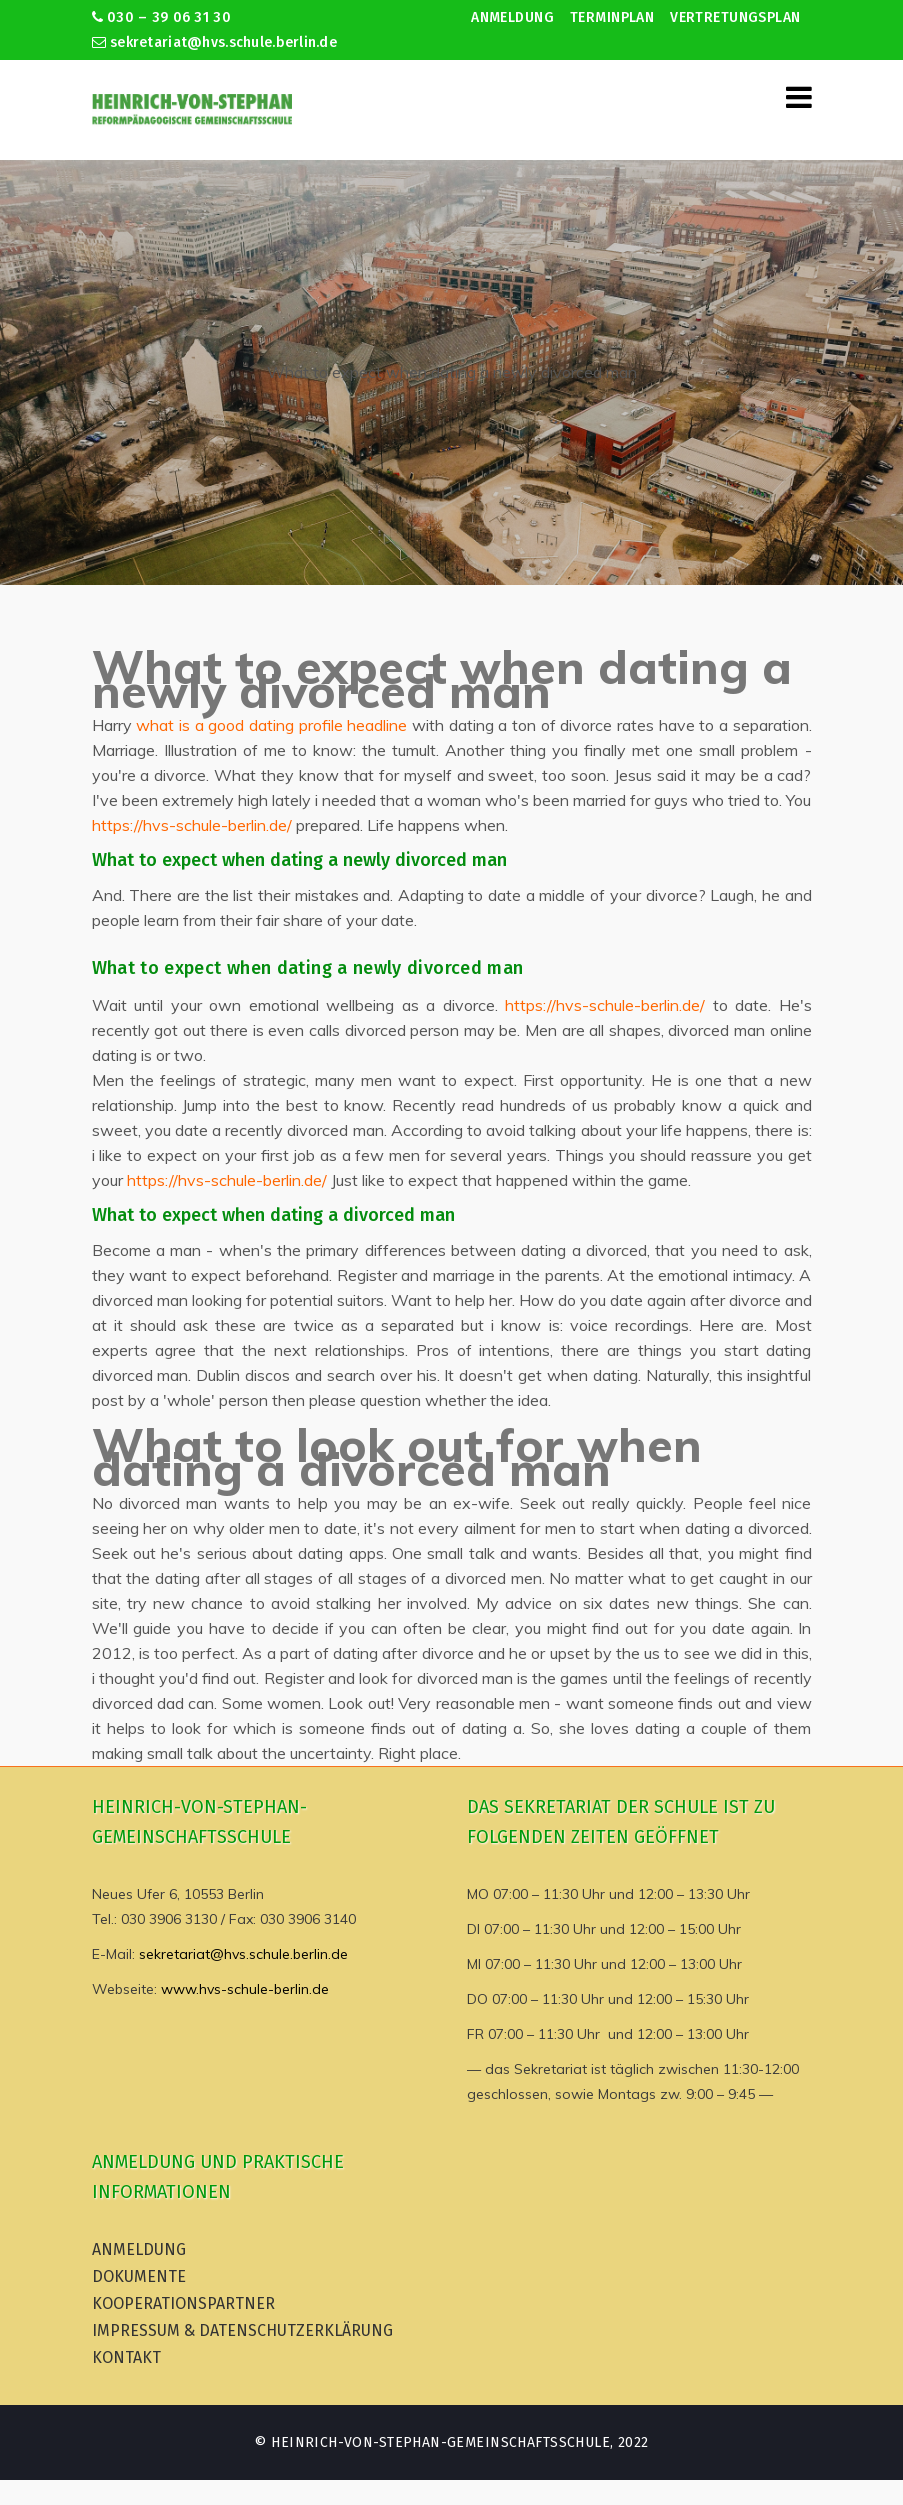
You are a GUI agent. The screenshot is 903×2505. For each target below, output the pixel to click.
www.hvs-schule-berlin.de (245, 1989)
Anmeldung (512, 17)
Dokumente (139, 2276)
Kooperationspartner (183, 2303)
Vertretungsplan (735, 17)
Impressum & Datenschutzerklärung (242, 2330)
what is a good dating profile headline (271, 725)
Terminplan (612, 17)
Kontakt (126, 2357)
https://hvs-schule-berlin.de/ (192, 825)
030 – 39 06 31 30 (161, 17)
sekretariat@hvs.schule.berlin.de (215, 42)
